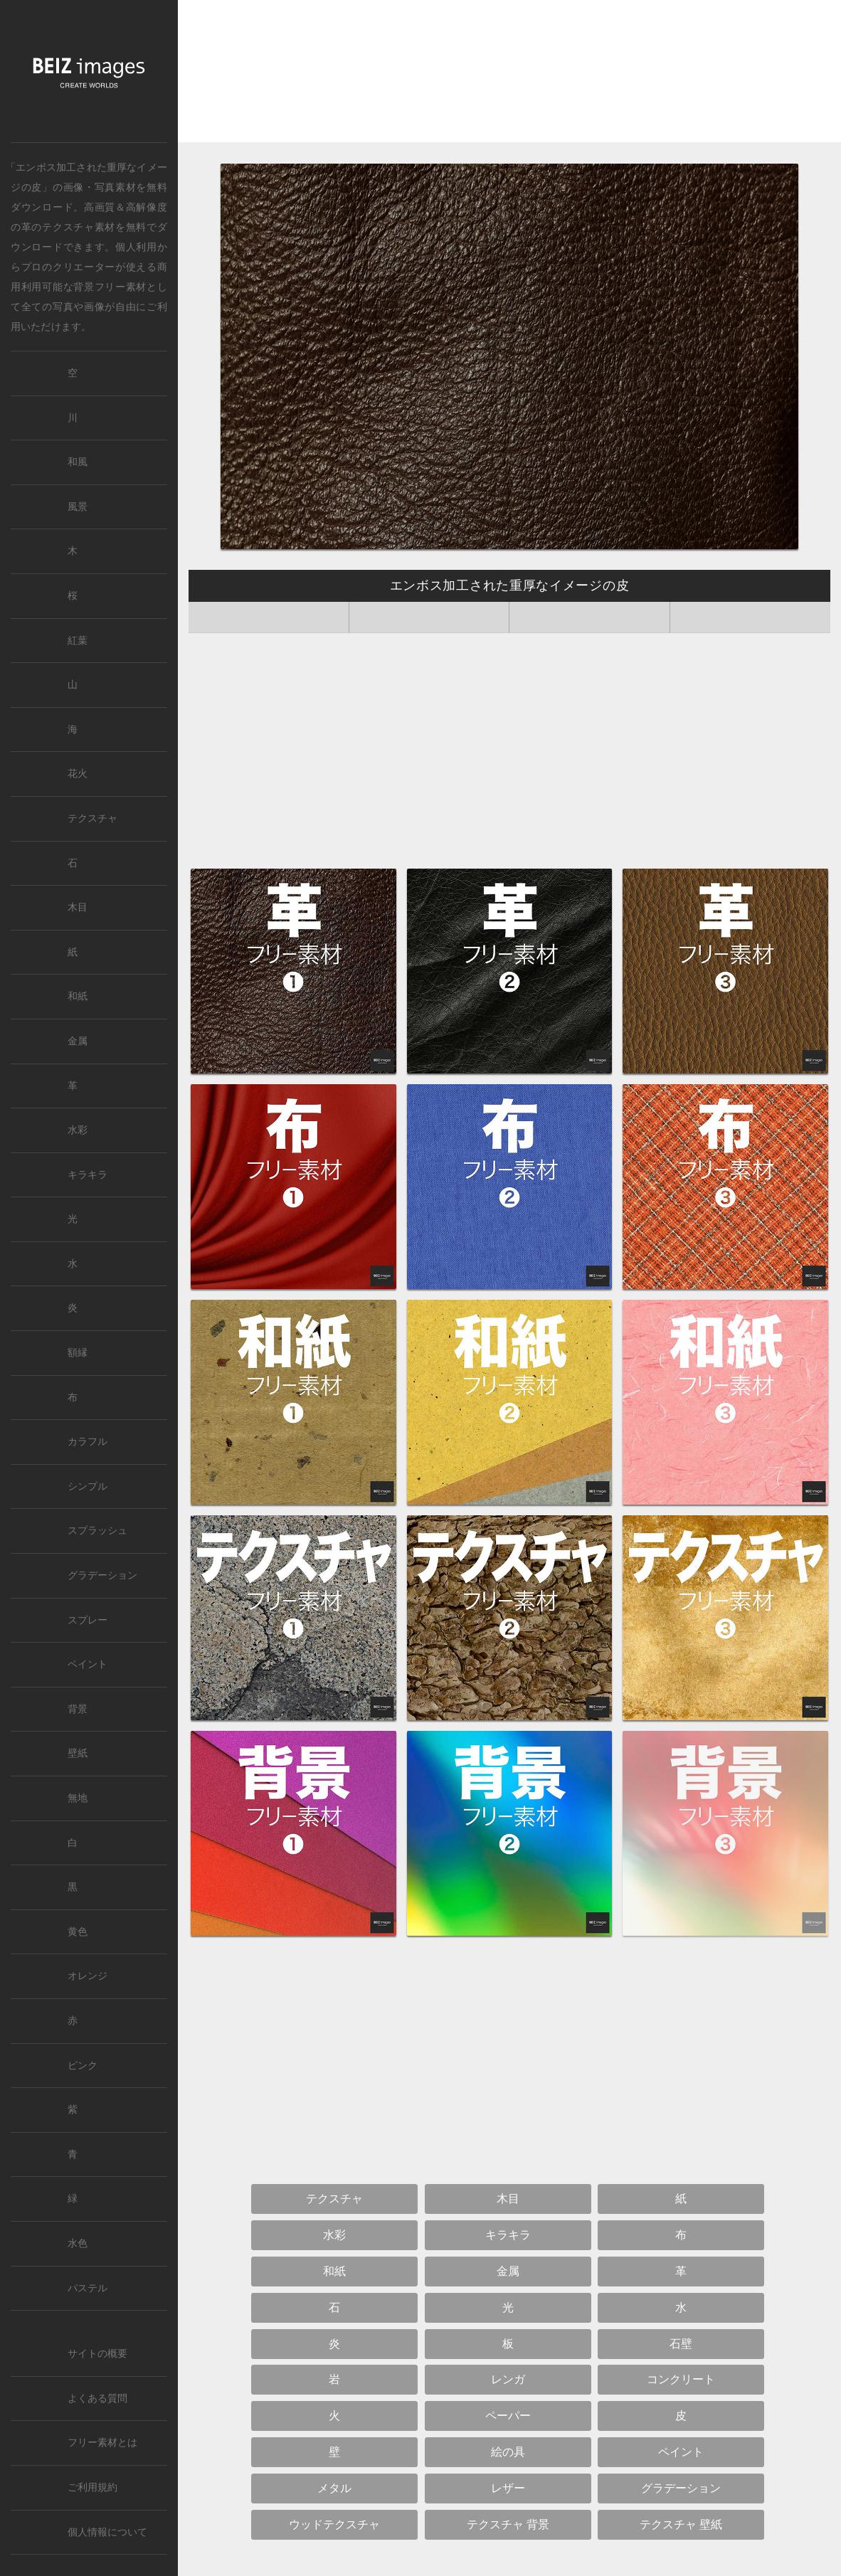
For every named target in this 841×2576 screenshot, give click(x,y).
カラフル (87, 1441)
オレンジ (87, 1976)
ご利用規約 (92, 2487)
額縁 (78, 1352)
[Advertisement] (509, 74)
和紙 (78, 996)
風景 (78, 507)
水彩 (78, 1130)
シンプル (87, 1486)
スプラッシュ (97, 1530)
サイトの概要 (97, 2353)
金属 (78, 1041)
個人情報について (107, 2532)
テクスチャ (92, 818)
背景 (78, 1709)
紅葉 (78, 640)
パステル (87, 2288)
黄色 (78, 1931)
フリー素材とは (102, 2442)
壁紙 (78, 1753)
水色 (78, 2243)
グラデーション (102, 1575)
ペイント (87, 1664)
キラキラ (87, 1175)
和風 (78, 462)
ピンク (82, 2065)
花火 (78, 773)
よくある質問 (97, 2398)
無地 (78, 1798)
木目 (78, 907)
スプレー (87, 1620)
